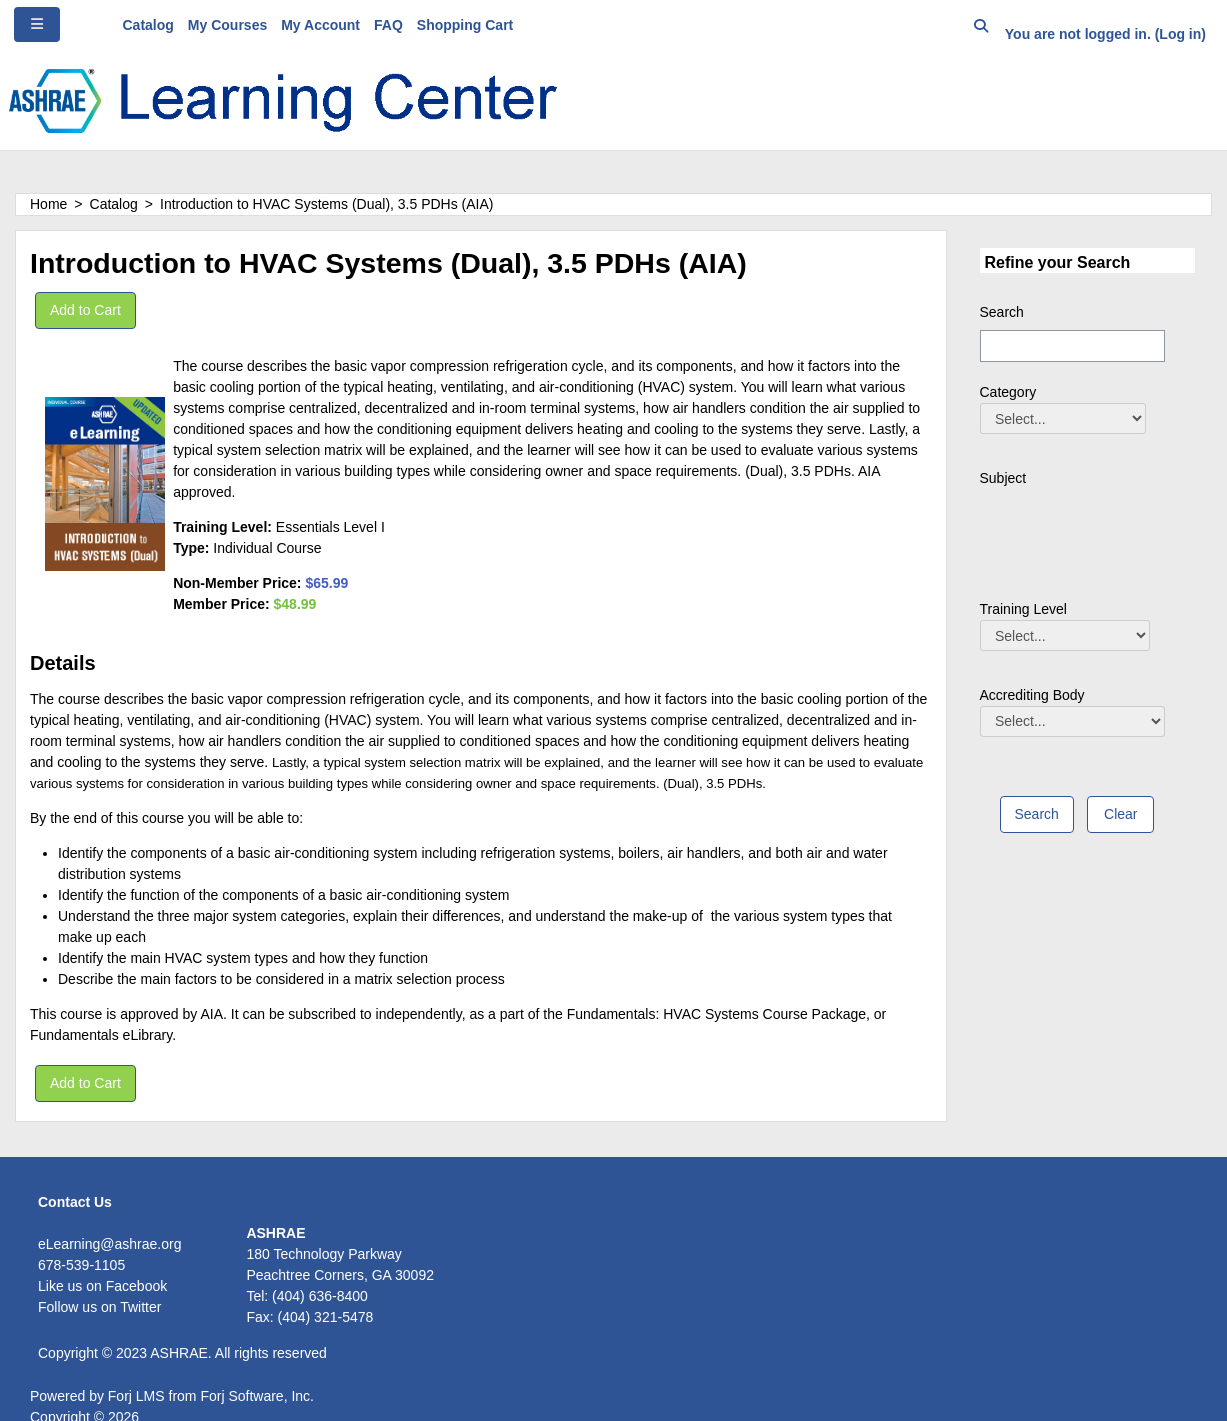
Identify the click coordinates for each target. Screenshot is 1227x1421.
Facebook (136, 1286)
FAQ (388, 25)
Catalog (148, 25)
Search (1002, 312)
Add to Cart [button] (85, 310)
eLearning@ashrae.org (109, 1244)
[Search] (1072, 346)
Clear (1120, 814)
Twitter (140, 1307)
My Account (320, 25)
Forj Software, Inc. (257, 1396)
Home (48, 204)
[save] (1037, 814)
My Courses (227, 25)
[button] (981, 29)
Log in (1180, 34)
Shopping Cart (465, 25)
